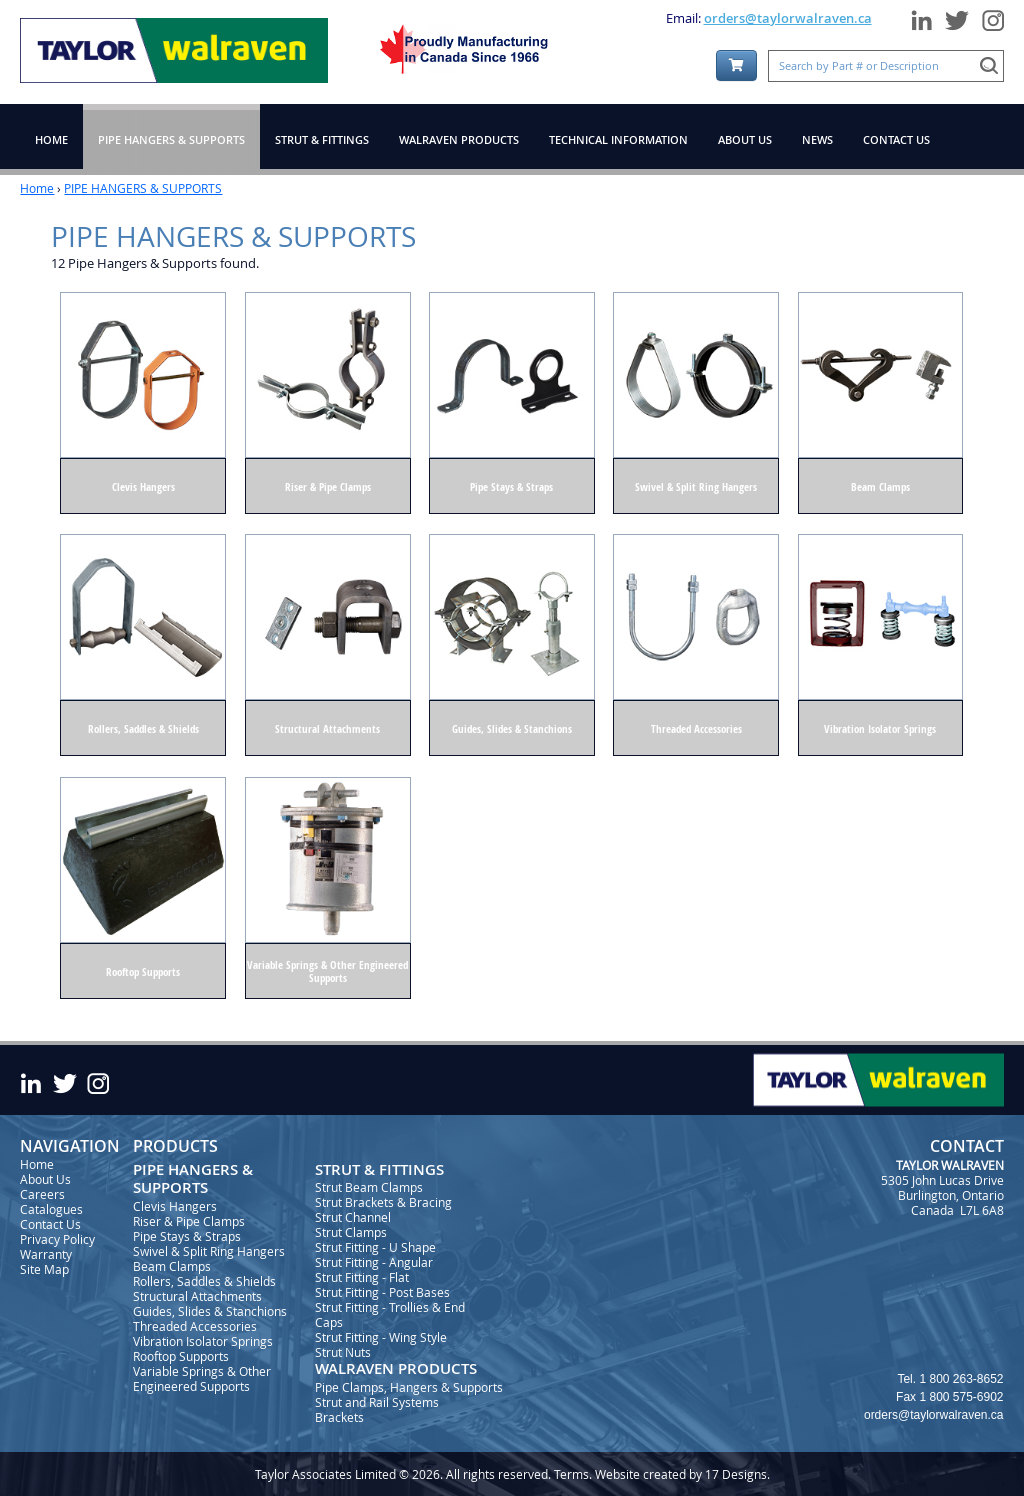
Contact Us (50, 1224)
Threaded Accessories (195, 1326)
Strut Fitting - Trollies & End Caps (390, 1314)
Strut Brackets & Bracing (383, 1202)
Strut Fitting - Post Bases (382, 1292)
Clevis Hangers (175, 1206)
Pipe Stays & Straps (187, 1236)
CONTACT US (896, 139)
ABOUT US (745, 139)
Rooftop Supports (181, 1356)
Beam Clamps (172, 1266)
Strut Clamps (351, 1232)
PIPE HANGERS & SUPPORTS (143, 188)
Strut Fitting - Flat (362, 1277)
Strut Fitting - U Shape (375, 1247)
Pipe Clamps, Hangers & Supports (409, 1387)
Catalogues (51, 1209)
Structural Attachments (197, 1296)
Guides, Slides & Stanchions (210, 1311)
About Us (45, 1179)
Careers (42, 1194)
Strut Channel (353, 1217)
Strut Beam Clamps (369, 1187)
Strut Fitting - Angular (374, 1262)
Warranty (46, 1254)
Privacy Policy (57, 1239)
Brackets (339, 1417)
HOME (51, 139)
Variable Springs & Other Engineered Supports (202, 1378)
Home (37, 188)
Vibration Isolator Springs (203, 1341)
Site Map (44, 1269)
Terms (571, 1474)
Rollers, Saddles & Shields (204, 1281)
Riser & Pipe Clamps (189, 1221)
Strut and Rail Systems (377, 1402)
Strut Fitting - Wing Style (381, 1337)
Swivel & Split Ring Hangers (209, 1251)
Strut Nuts (343, 1352)
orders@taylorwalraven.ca (788, 18)
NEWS (817, 139)
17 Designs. (737, 1474)
